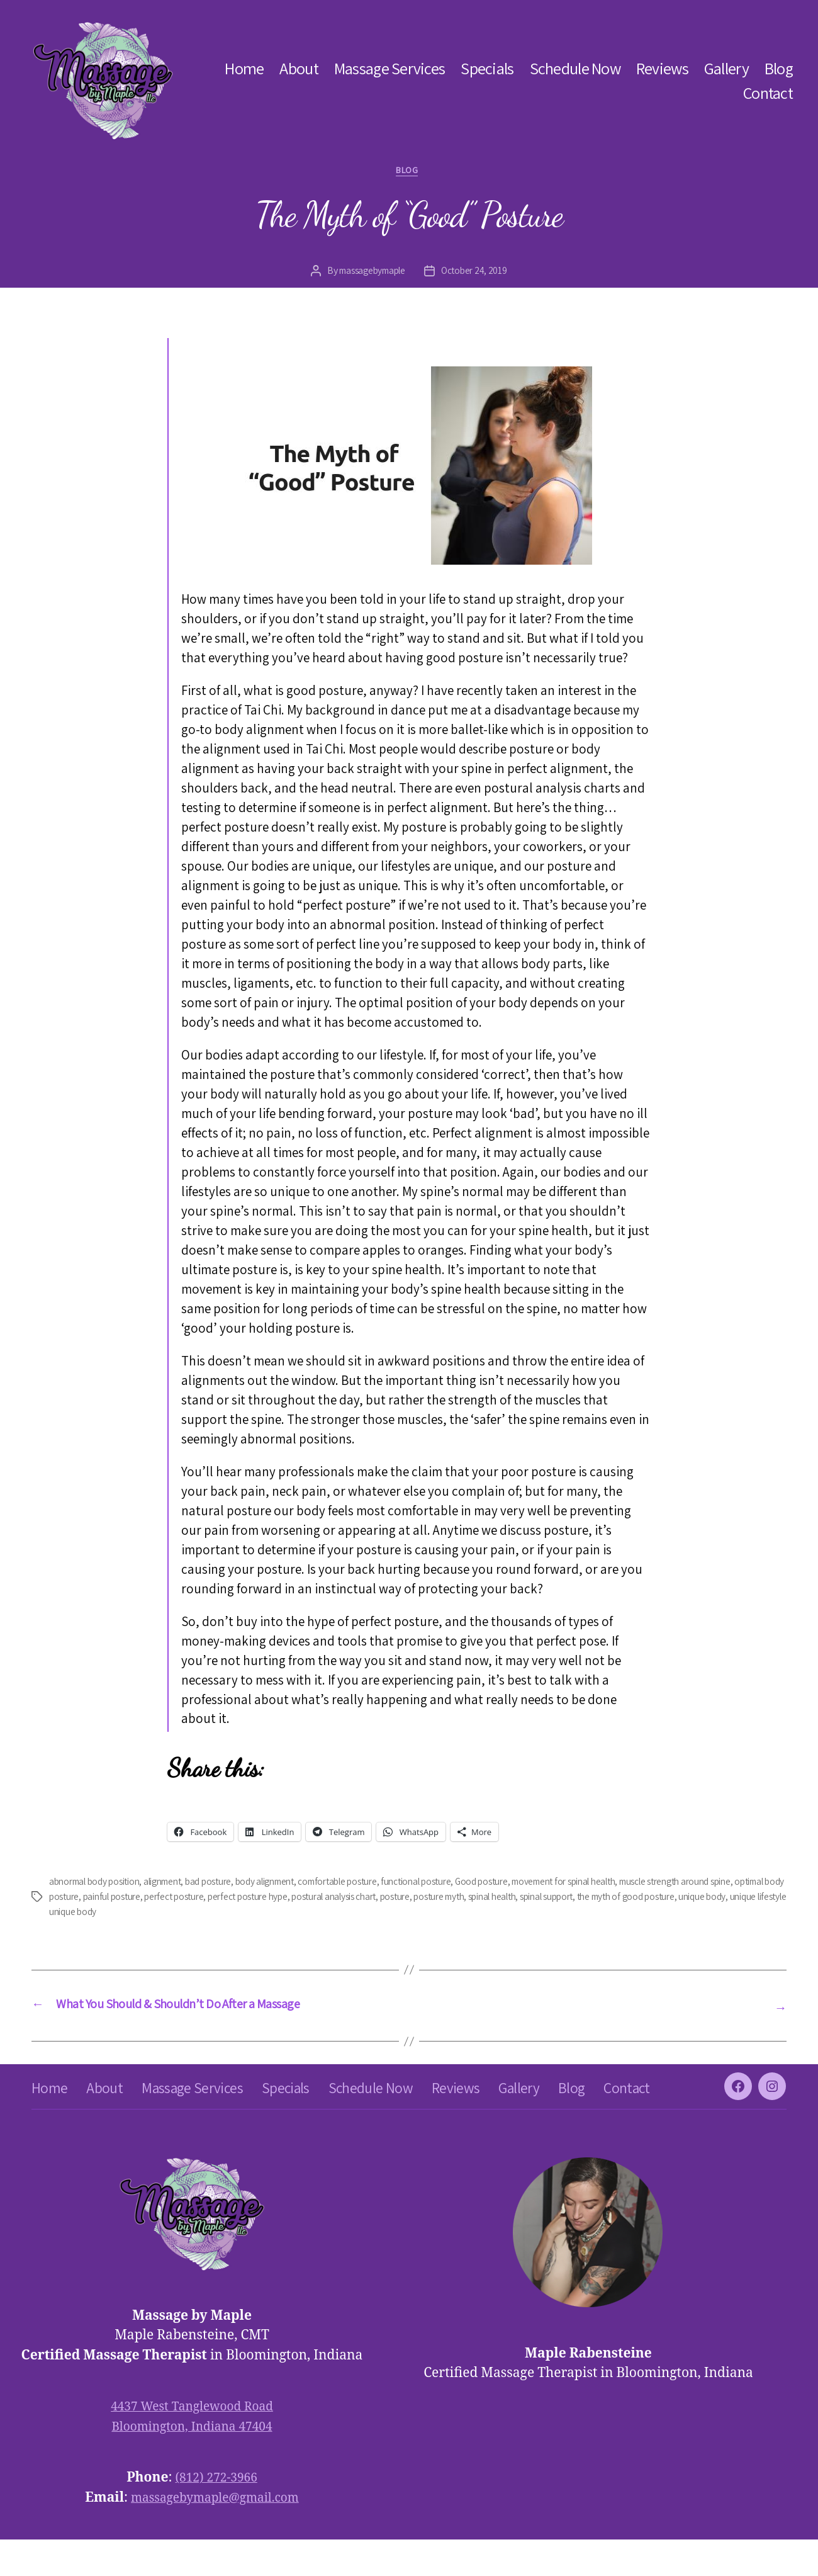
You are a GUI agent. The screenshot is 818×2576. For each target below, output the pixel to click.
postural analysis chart (440, 1899)
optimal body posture (120, 1899)
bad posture (226, 1883)
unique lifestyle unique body (197, 1914)
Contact (768, 93)
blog (408, 172)
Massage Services (389, 68)
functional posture (453, 1883)
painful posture (200, 1899)
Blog (779, 68)
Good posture (524, 1883)
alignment (176, 1883)
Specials (487, 68)
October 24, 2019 (478, 273)
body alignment (288, 1883)
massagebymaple (370, 273)
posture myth (555, 1899)
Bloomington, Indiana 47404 (192, 2462)
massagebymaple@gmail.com (215, 2533)
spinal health (614, 1899)
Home (244, 68)
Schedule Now (575, 68)
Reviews (662, 68)
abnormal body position (99, 1883)
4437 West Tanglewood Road (192, 2442)
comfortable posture (368, 1883)
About (298, 68)
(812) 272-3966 (216, 2513)
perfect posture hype (346, 1899)
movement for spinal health (614, 1883)
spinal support (675, 1899)
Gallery (726, 68)
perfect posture (268, 1899)
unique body (111, 1914)
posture (507, 1899)
